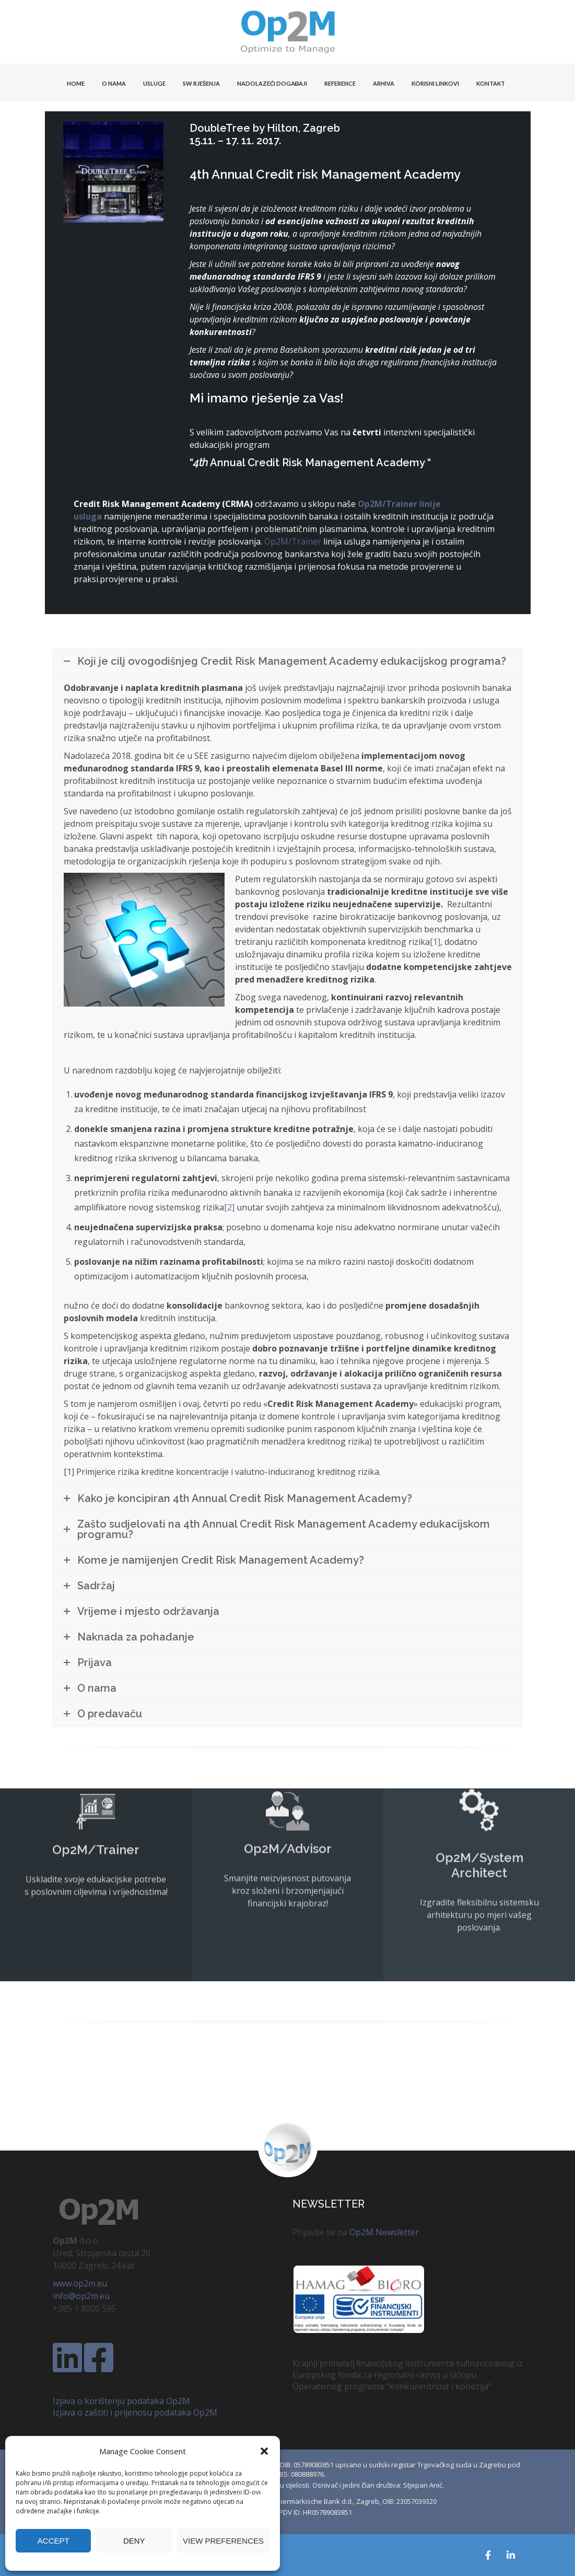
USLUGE (154, 83)
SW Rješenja (201, 83)
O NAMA (114, 83)
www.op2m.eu (80, 2283)
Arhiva (383, 83)
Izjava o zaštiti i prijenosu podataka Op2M (135, 2412)
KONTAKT (490, 83)
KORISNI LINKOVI (435, 83)
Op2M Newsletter (384, 2232)
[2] (229, 1207)
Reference (340, 83)
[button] (264, 2451)
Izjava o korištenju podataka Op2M (121, 2401)
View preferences (223, 2540)
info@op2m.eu (81, 2296)
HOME (76, 83)
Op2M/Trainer (292, 541)
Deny (134, 2540)
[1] (435, 942)
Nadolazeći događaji (272, 83)
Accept (53, 2540)
